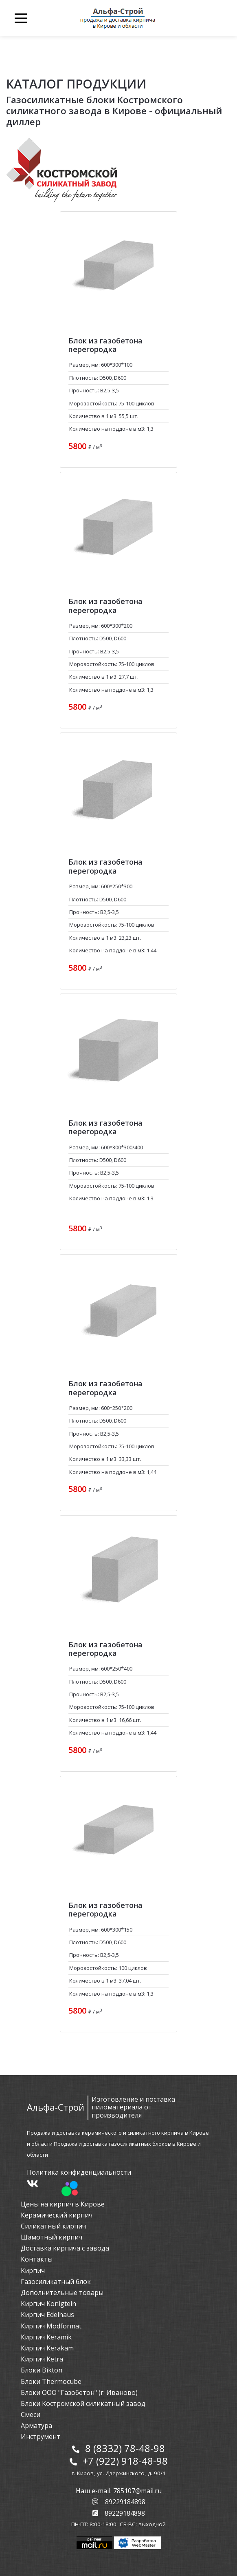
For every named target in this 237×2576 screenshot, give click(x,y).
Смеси (30, 2414)
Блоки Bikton (41, 2370)
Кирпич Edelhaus (47, 2314)
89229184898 (118, 2501)
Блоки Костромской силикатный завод (83, 2403)
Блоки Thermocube (51, 2381)
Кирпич (33, 2270)
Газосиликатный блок (56, 2281)
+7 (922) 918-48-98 (125, 2461)
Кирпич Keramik (46, 2337)
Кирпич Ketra (42, 2359)
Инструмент (40, 2436)
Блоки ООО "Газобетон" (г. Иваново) (79, 2392)
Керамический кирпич (56, 2215)
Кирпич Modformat (51, 2325)
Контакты (37, 2259)
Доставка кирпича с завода (65, 2248)
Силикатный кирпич (53, 2226)
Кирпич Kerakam (47, 2348)
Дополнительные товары (62, 2292)
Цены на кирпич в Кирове (63, 2204)
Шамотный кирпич (51, 2237)
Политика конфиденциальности (79, 2172)
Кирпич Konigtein (48, 2303)
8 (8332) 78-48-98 (125, 2448)
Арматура (36, 2425)
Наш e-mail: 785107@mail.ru (119, 2490)
